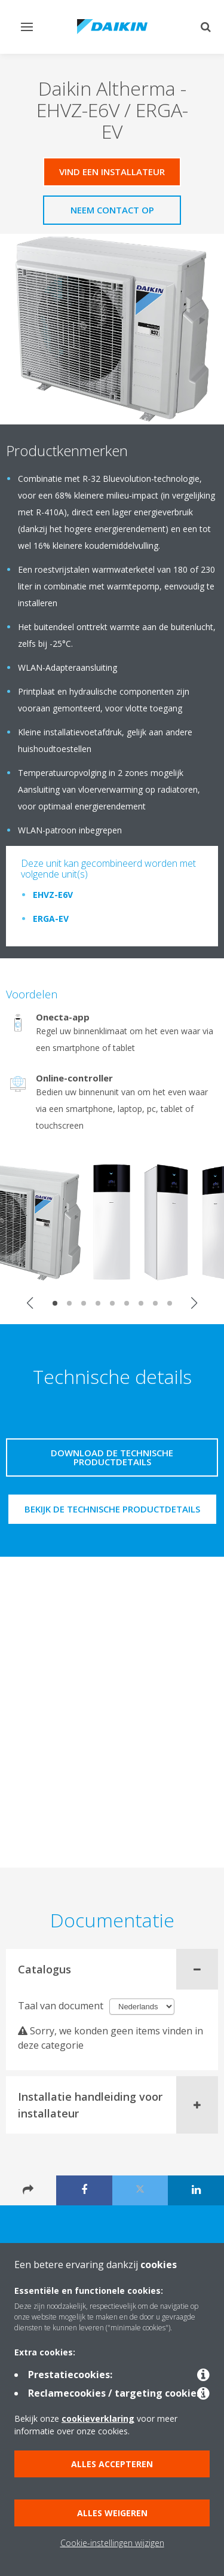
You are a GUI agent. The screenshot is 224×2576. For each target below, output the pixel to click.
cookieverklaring (98, 2418)
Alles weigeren (112, 2513)
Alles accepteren (112, 2464)
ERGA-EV (51, 918)
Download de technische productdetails (112, 1457)
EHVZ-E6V (53, 894)
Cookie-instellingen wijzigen (112, 2543)
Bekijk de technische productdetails (112, 1509)
